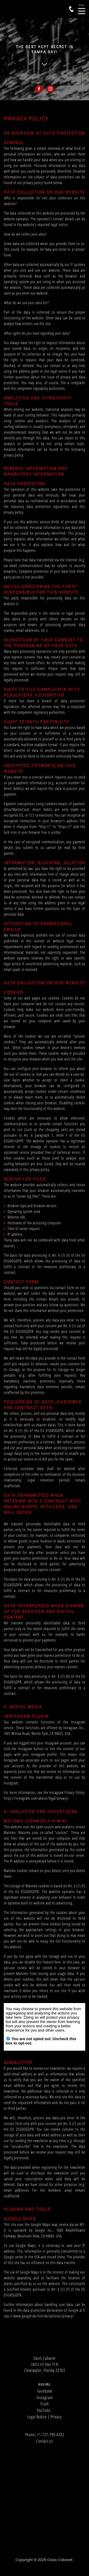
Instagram (45, 2397)
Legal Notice (37, 2417)
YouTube (44, 2410)
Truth (44, 2404)
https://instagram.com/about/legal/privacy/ (36, 1798)
